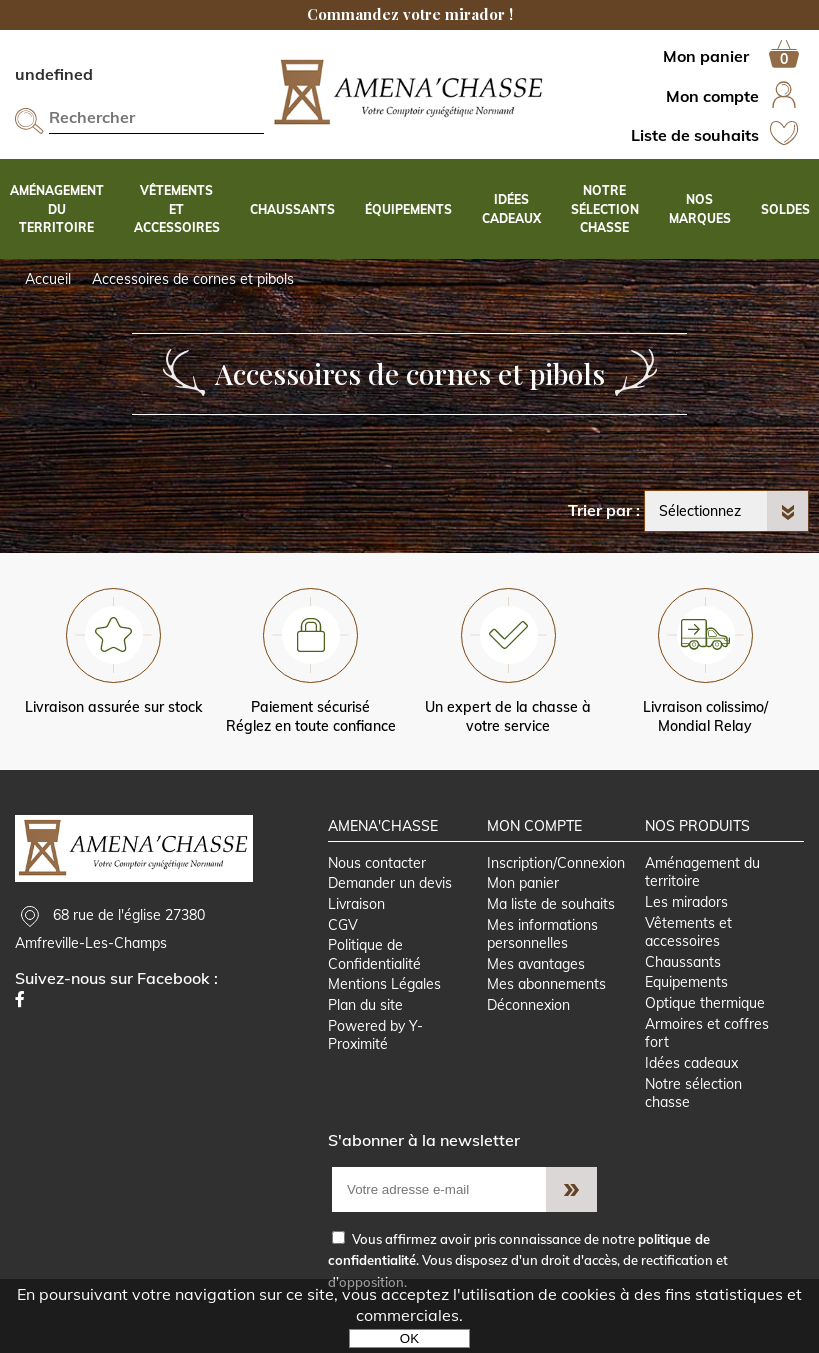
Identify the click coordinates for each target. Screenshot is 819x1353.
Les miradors (686, 902)
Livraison (356, 904)
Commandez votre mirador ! (410, 14)
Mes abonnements (546, 984)
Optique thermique (705, 1003)
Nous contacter (377, 863)
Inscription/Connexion (556, 863)
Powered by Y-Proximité (375, 1035)
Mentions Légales (384, 984)
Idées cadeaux (691, 1063)
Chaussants (683, 962)
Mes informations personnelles (542, 934)
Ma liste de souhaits (551, 904)
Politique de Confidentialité (374, 954)
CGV (343, 925)
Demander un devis (390, 883)
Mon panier (523, 883)
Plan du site (365, 1005)
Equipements (686, 982)
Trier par (600, 510)
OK (409, 1338)
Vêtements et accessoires (688, 932)
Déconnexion (528, 1005)
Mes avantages (536, 964)
